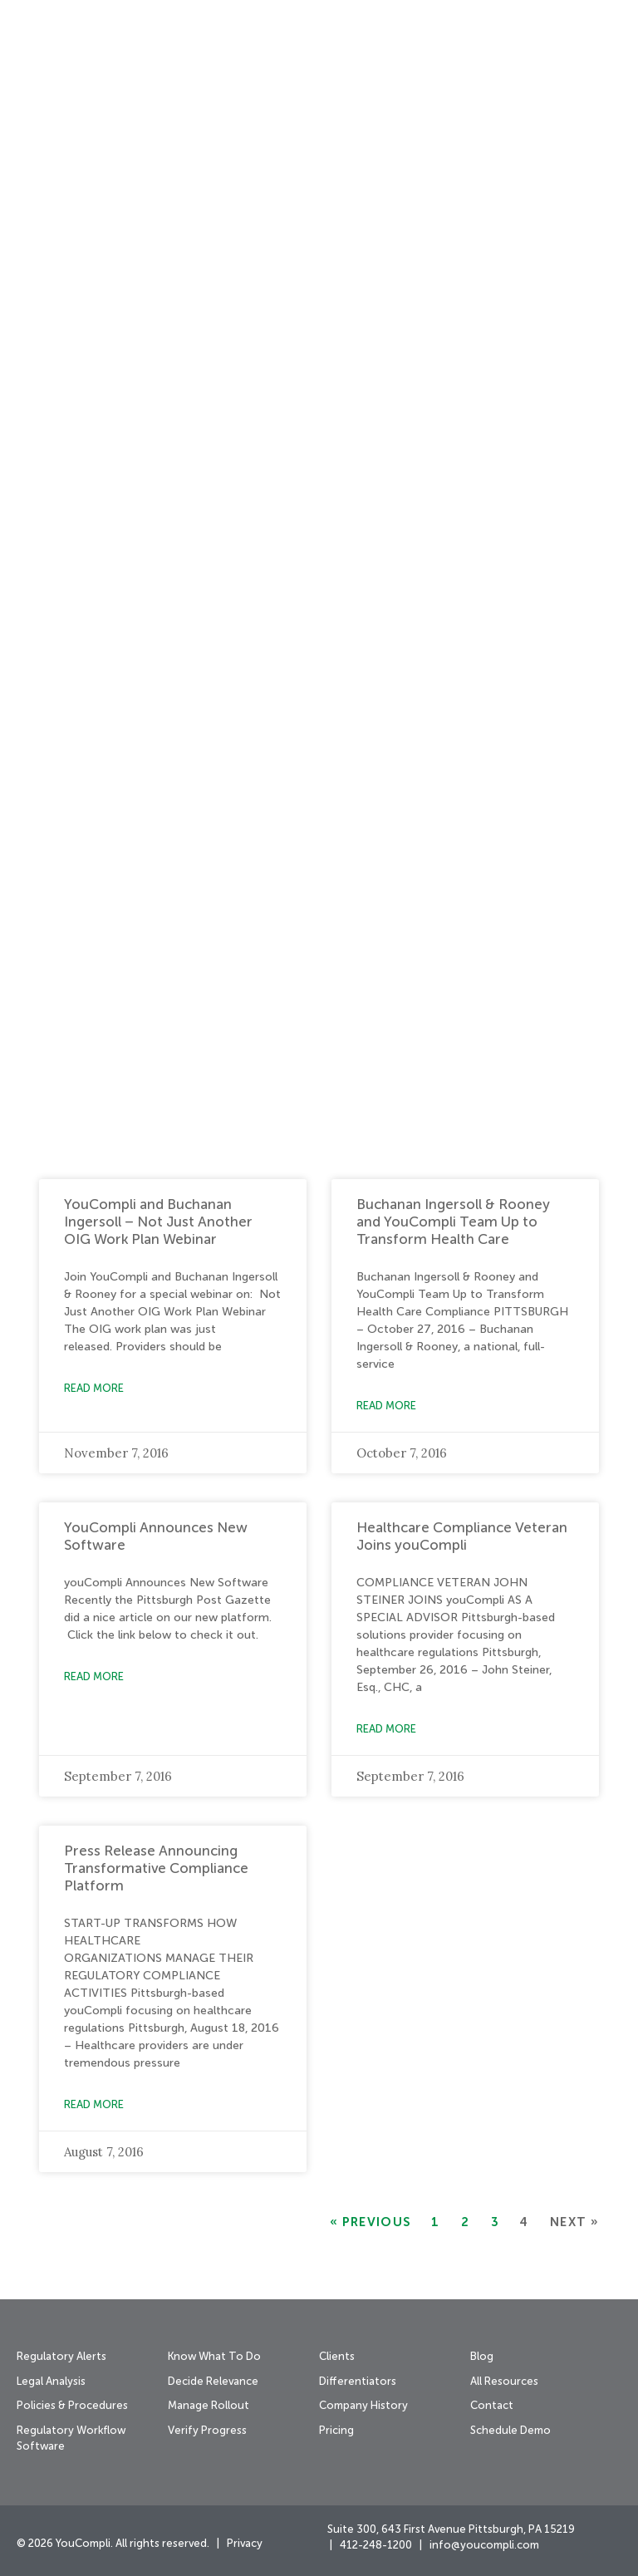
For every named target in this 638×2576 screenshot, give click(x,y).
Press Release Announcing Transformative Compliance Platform (156, 1869)
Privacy (245, 2544)
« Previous (370, 2222)
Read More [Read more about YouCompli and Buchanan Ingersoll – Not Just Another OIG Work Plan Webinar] (94, 1389)
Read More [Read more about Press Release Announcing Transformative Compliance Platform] (94, 2105)
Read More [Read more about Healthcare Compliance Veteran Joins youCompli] (386, 1729)
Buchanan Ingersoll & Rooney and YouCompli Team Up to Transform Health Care (453, 1222)
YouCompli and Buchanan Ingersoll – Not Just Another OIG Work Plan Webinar (158, 1222)
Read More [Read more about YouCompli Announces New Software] (94, 1677)
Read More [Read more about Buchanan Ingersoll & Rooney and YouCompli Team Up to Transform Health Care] (386, 1406)
